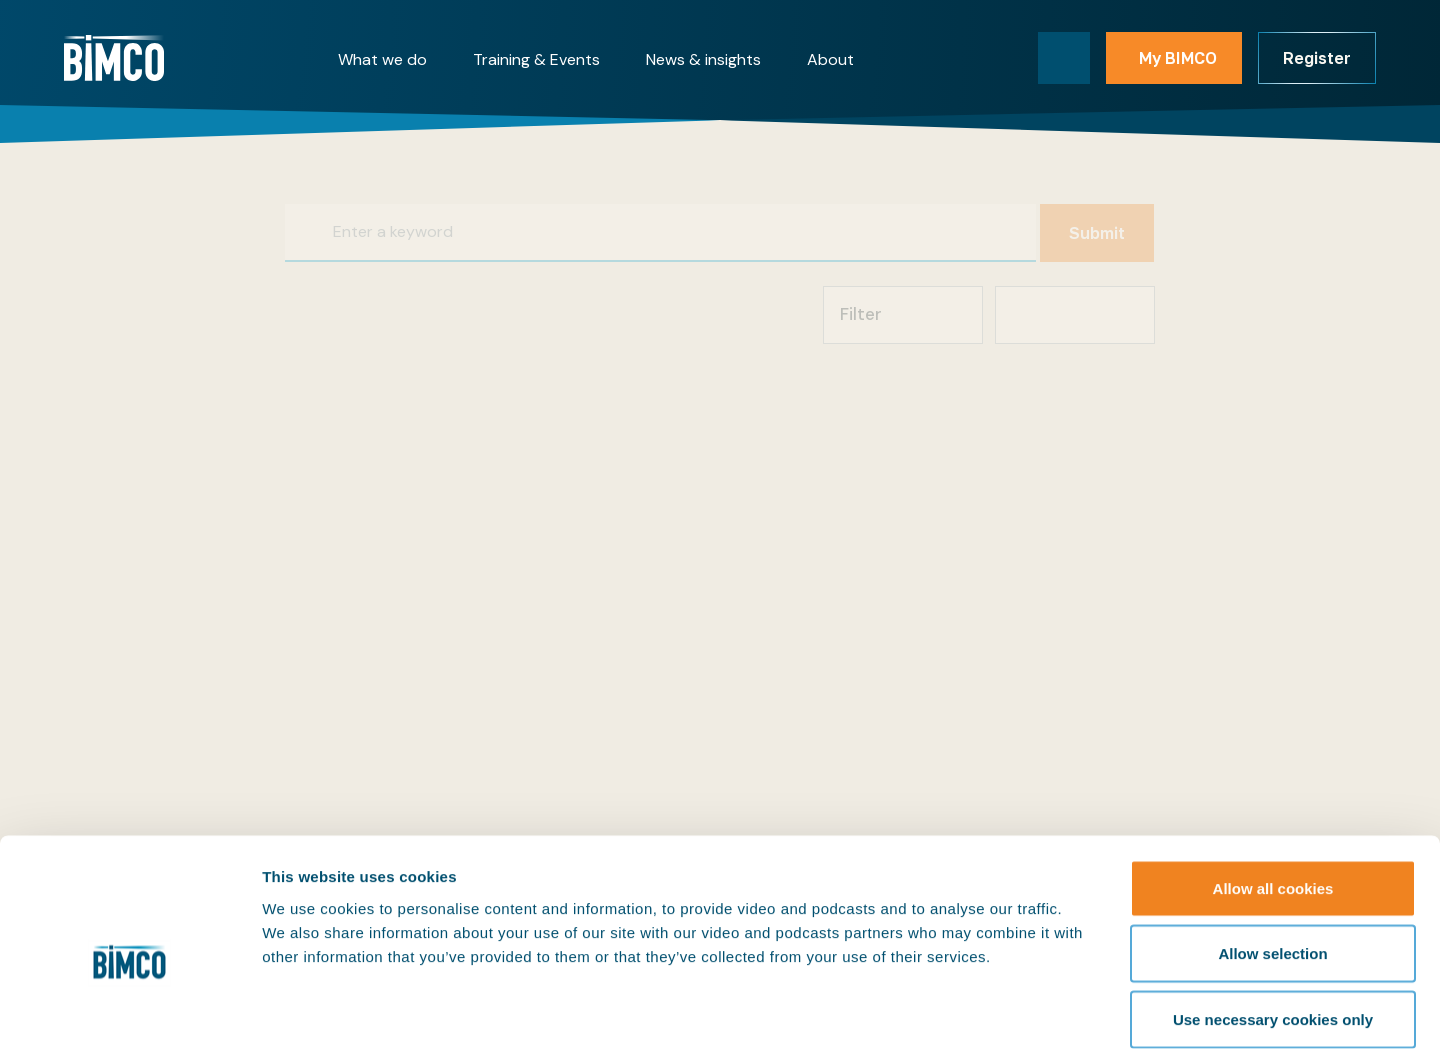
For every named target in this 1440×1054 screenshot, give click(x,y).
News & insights (703, 59)
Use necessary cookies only (1273, 922)
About (830, 59)
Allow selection (1272, 857)
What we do (382, 59)
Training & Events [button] (536, 59)
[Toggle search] (1064, 58)
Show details (1049, 1014)
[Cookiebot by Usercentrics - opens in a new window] (129, 1015)
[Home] (114, 58)
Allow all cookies (1273, 791)
